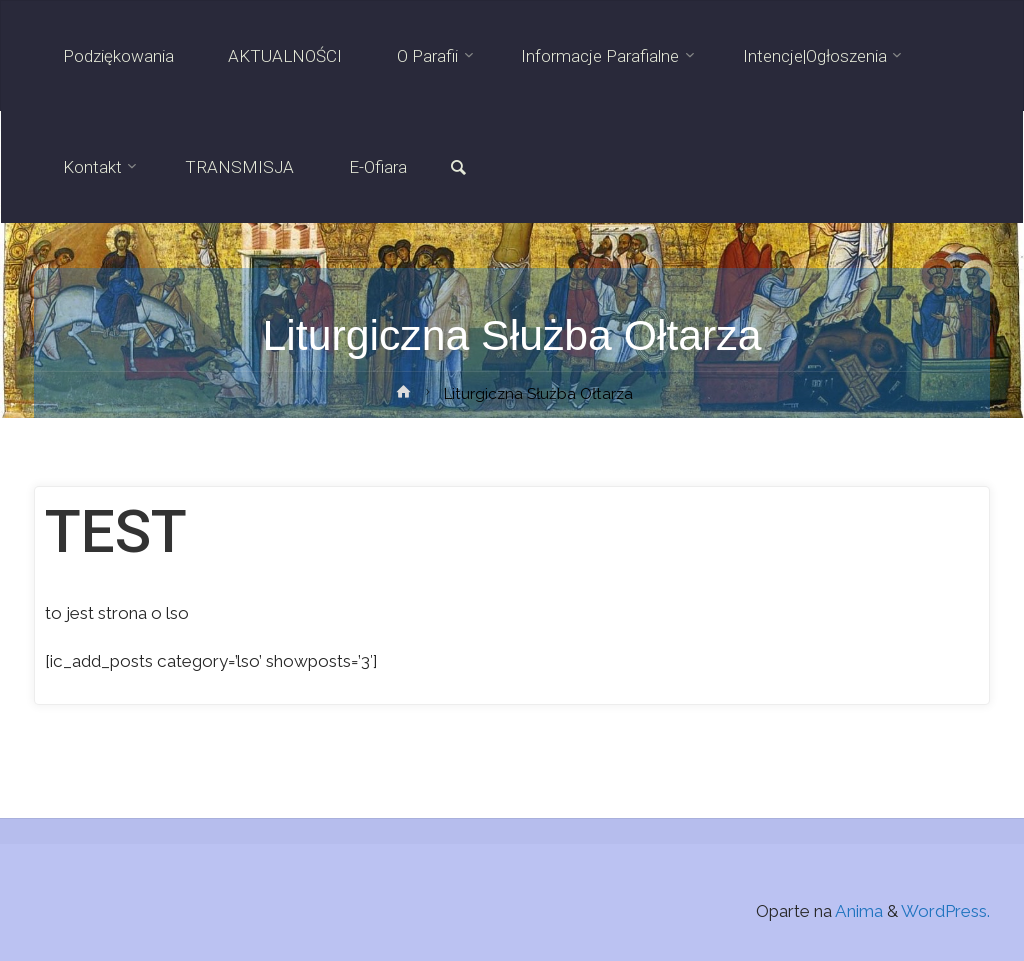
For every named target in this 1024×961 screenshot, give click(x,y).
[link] (459, 169)
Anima (857, 911)
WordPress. (945, 911)
